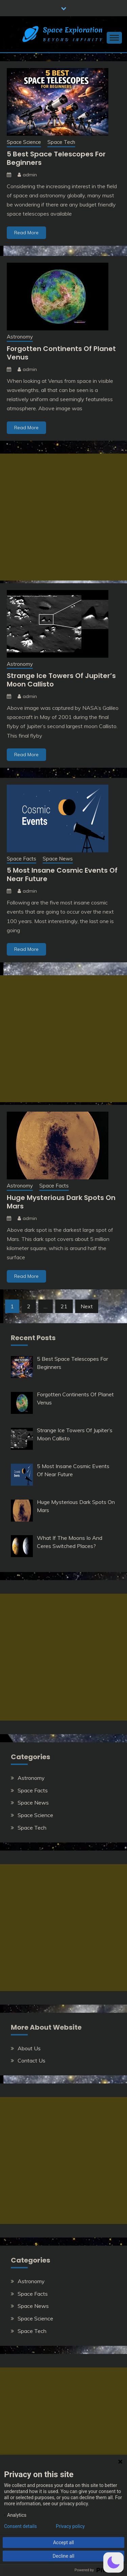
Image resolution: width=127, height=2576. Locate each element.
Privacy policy (70, 2526)
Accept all (63, 2542)
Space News (58, 858)
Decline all (64, 2556)
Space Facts (21, 858)
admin (30, 175)
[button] (113, 2562)
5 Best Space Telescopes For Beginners (56, 158)
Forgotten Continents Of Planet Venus (61, 353)
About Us (29, 2048)
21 (64, 1306)
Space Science (24, 142)
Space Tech (61, 142)
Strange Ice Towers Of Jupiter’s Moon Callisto (61, 680)
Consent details (20, 2526)
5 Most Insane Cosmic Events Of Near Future (62, 874)
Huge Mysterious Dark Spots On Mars (61, 1202)
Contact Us (31, 2060)
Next (87, 1306)
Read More (26, 233)
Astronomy (20, 336)
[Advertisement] (63, 517)
